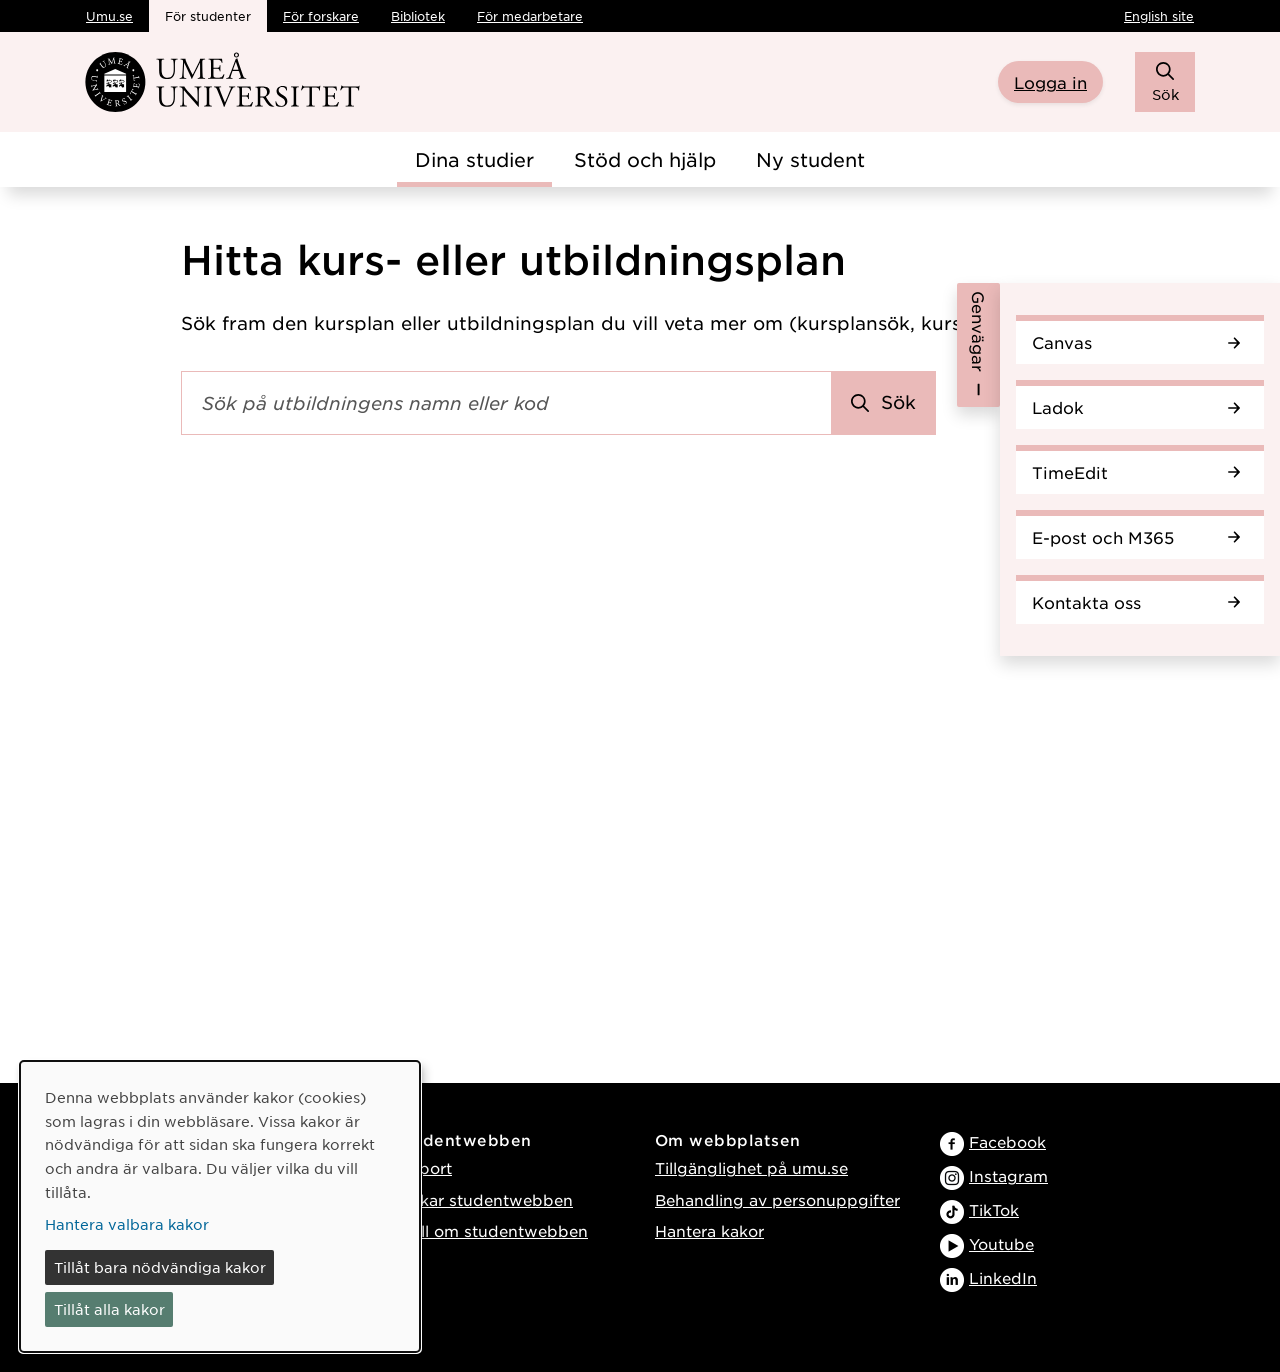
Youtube (1001, 1243)
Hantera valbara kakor (127, 1224)
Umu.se (109, 16)
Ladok (1136, 407)
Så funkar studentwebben (471, 1199)
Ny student (810, 159)
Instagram (1008, 1175)
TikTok (994, 1209)
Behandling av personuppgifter (777, 1199)
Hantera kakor (709, 1230)
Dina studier (474, 159)
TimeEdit (1136, 472)
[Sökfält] (506, 403)
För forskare (321, 16)
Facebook (1007, 1141)
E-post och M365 (1136, 537)
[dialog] (220, 1206)
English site (1159, 16)
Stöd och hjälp (645, 159)
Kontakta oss (1136, 602)
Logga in (1050, 82)
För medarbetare (530, 16)
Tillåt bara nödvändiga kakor (160, 1267)
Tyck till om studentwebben (479, 1230)
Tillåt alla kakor (109, 1309)
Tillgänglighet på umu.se (751, 1167)
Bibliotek (418, 16)
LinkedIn (1003, 1277)
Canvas (1136, 342)
